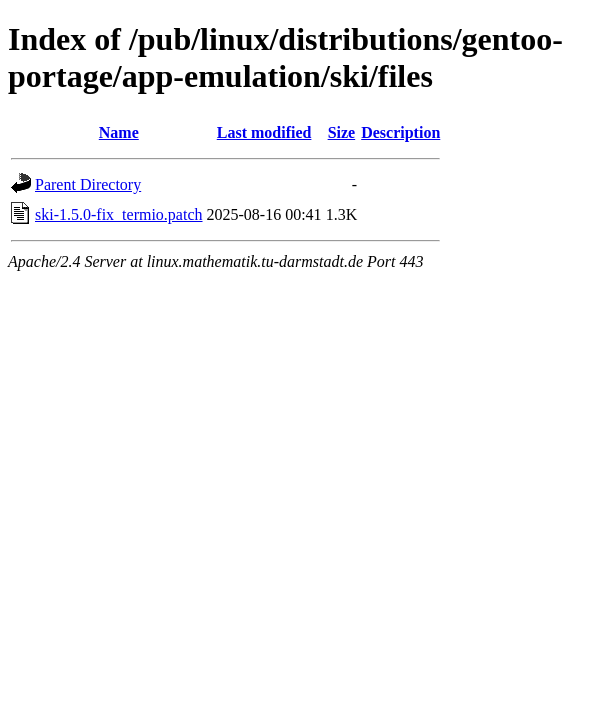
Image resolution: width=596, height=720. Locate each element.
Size (342, 132)
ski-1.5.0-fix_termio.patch (119, 214)
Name (119, 132)
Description (400, 132)
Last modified (264, 132)
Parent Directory (88, 184)
